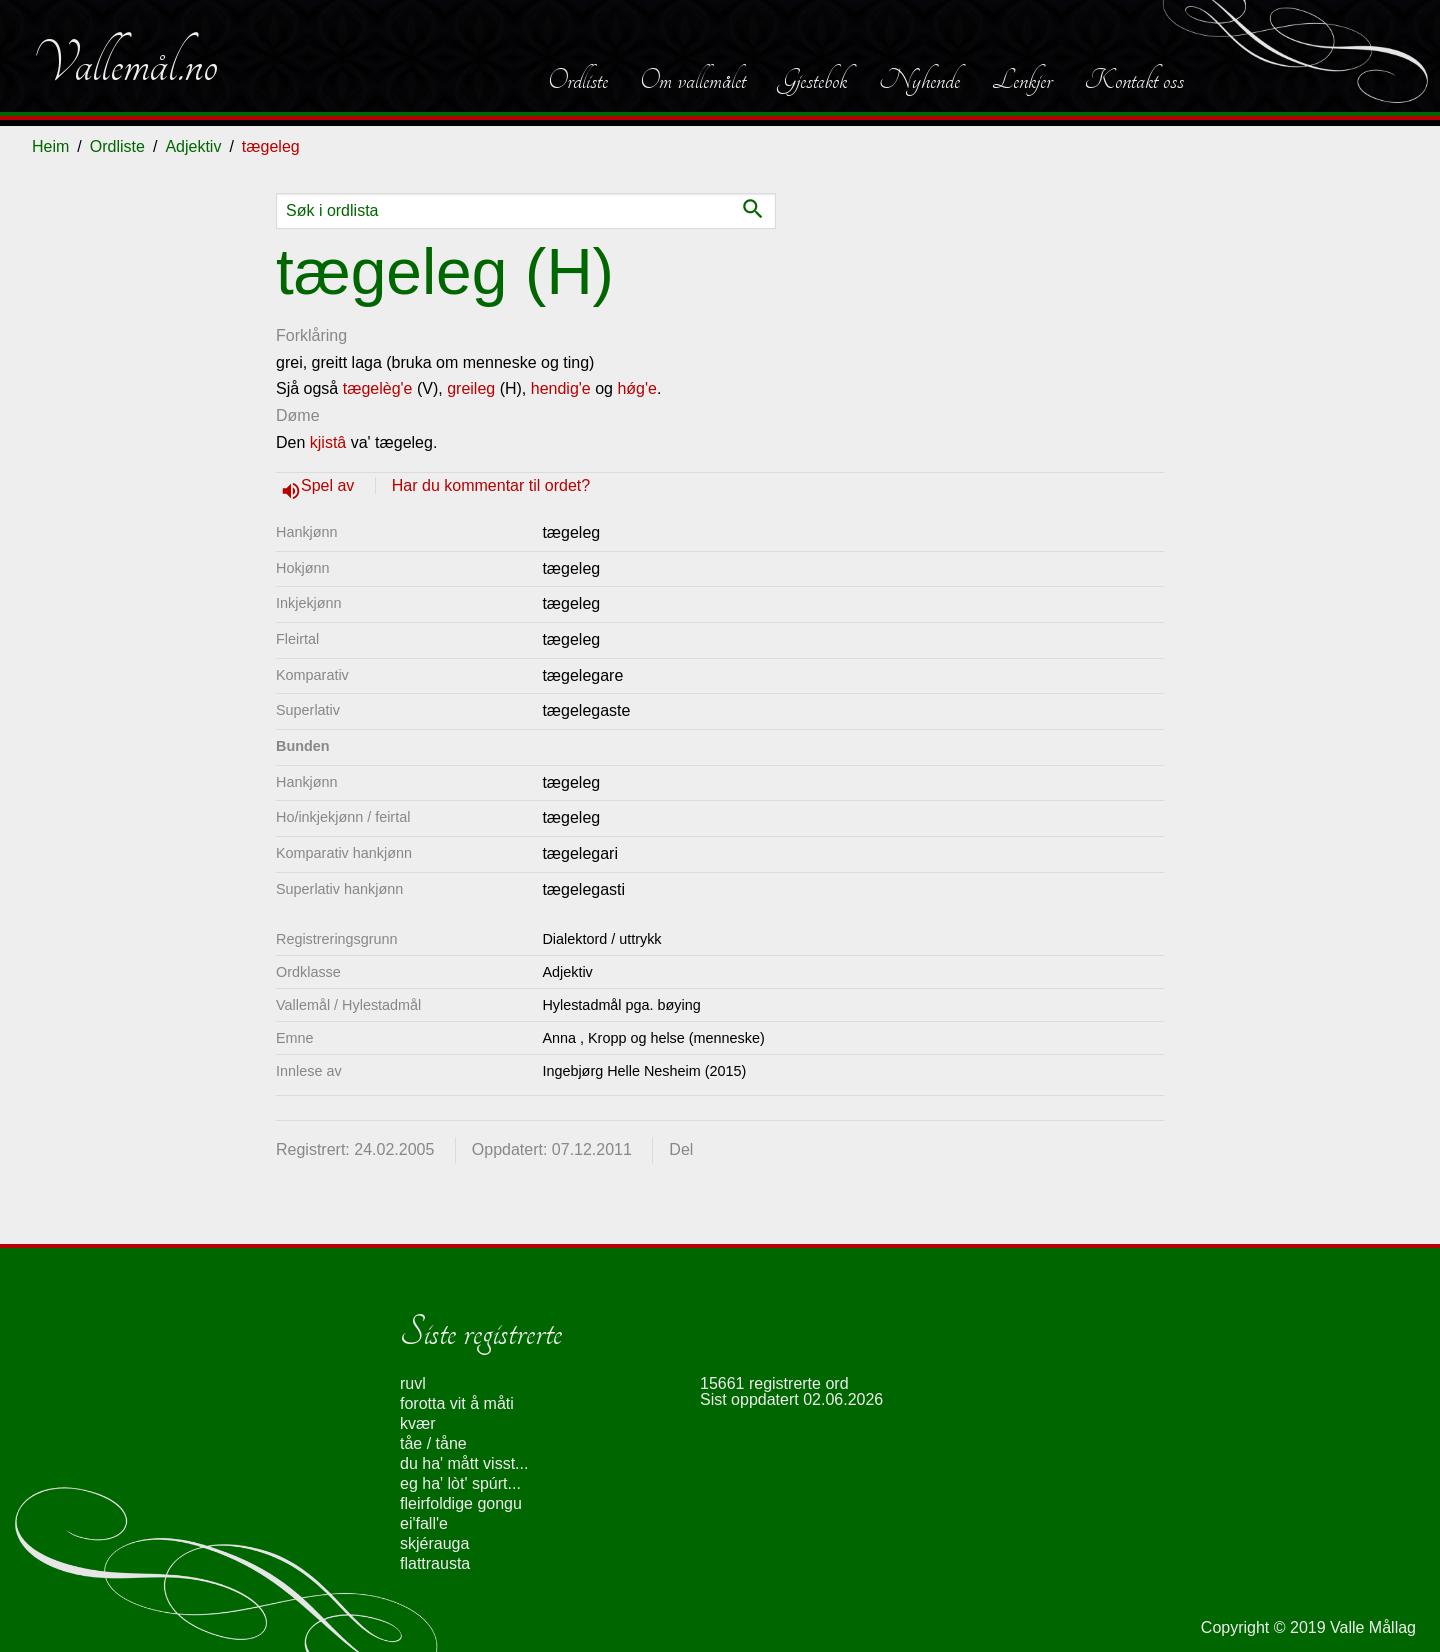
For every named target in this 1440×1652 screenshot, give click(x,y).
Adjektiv (193, 146)
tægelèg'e (378, 388)
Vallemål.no (125, 64)
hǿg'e (637, 388)
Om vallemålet (693, 80)
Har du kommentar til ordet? (491, 485)
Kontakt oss (1134, 80)
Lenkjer (1022, 80)
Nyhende (919, 80)
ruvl (413, 1383)
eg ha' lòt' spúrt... (460, 1483)
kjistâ (328, 442)
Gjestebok (812, 80)
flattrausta (435, 1563)
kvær (418, 1423)
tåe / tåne (433, 1443)
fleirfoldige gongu (461, 1503)
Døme (298, 415)
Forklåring (311, 335)
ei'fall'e (424, 1523)
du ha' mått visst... (464, 1463)
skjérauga (434, 1543)
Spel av (330, 485)
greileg (471, 388)
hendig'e (561, 388)
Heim (50, 146)
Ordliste (578, 80)
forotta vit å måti (457, 1403)
